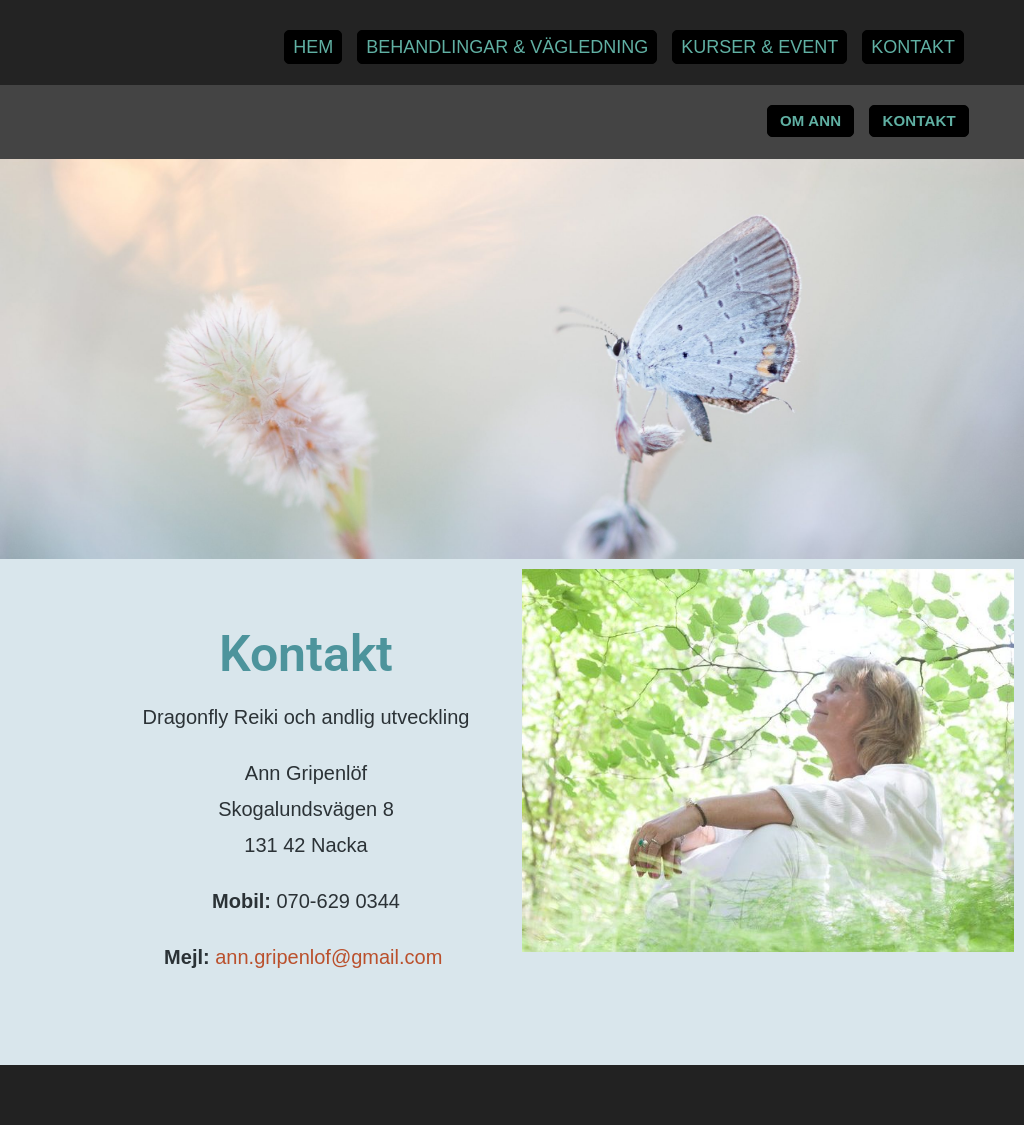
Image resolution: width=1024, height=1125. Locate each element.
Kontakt (913, 47)
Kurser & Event (759, 47)
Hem (313, 47)
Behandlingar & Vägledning (507, 47)
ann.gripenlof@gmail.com (331, 957)
